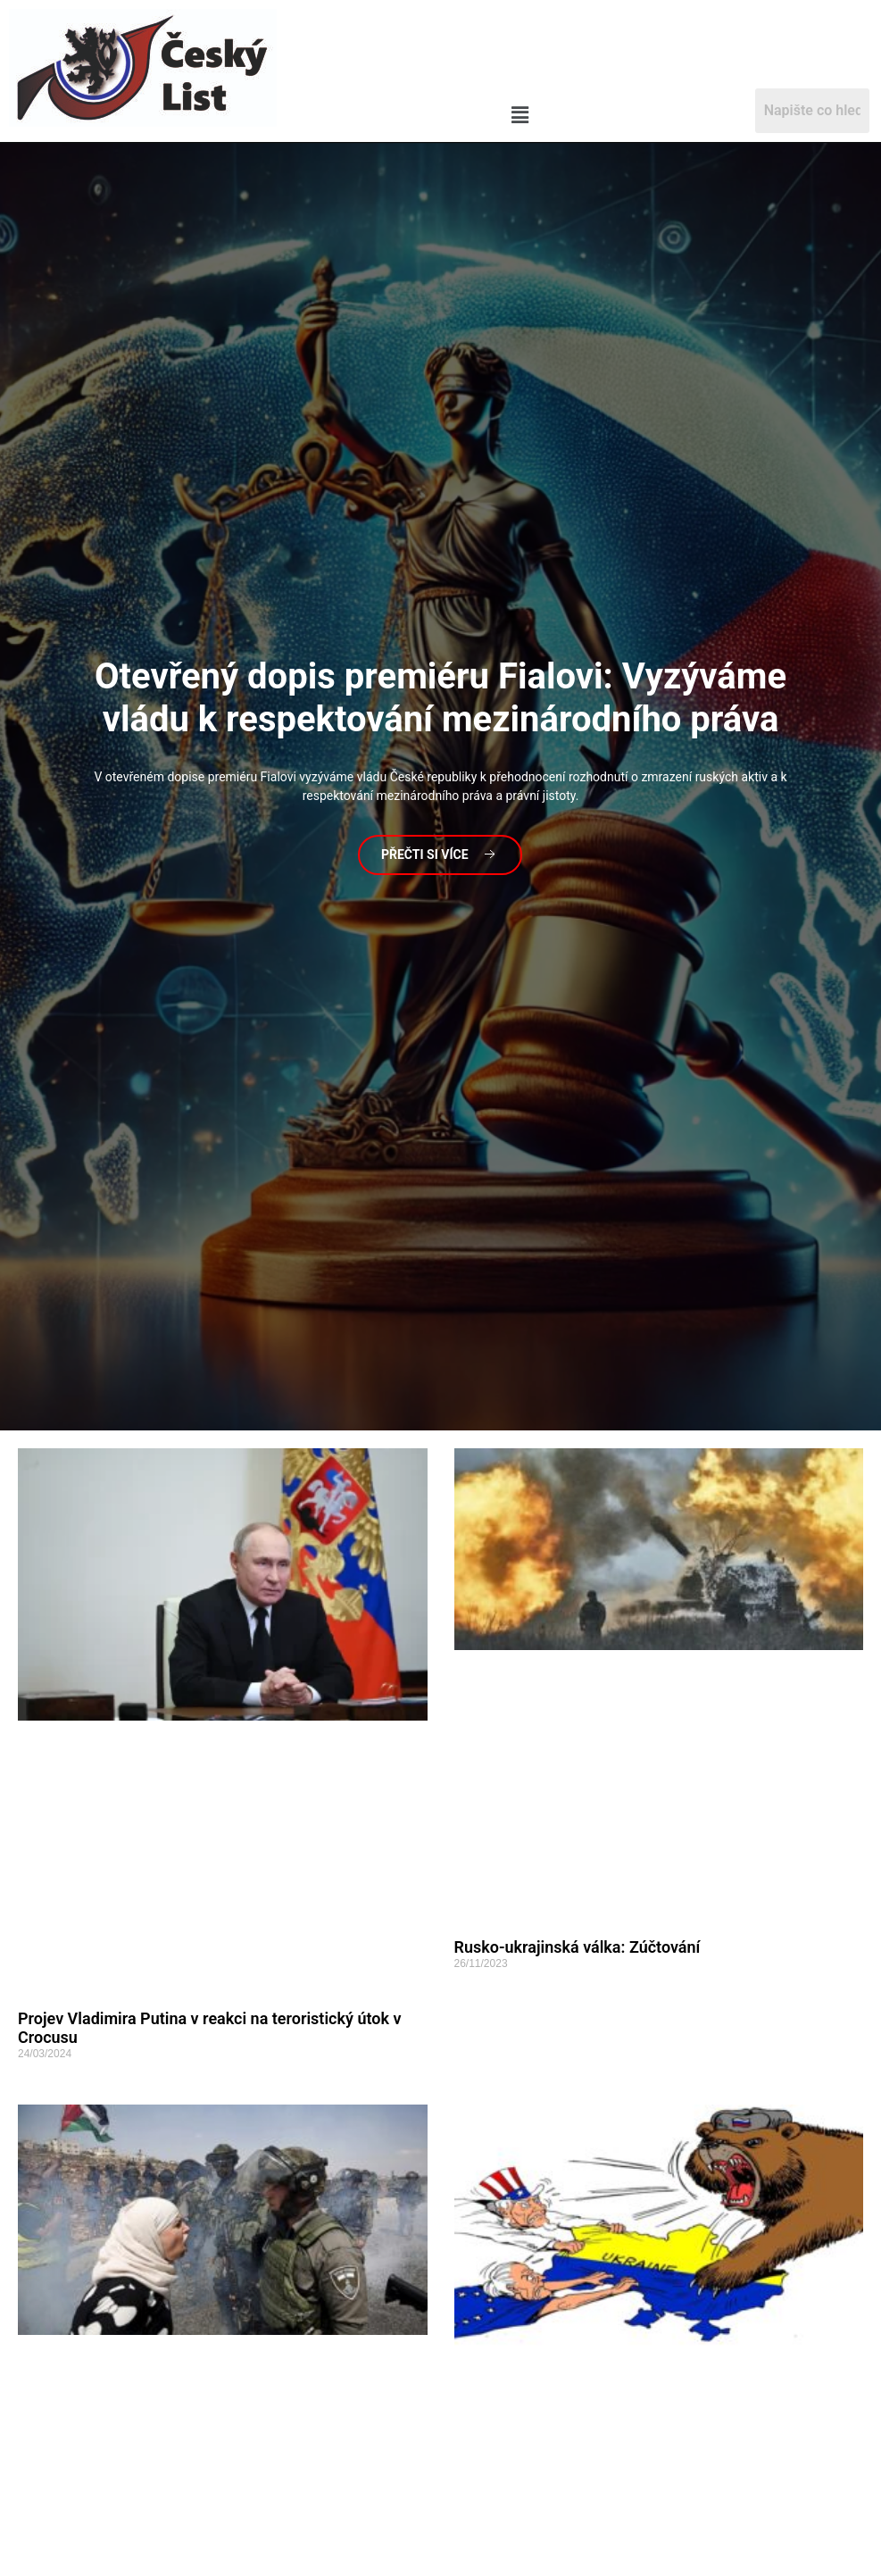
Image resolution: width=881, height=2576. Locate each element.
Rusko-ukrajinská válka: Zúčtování (577, 1947)
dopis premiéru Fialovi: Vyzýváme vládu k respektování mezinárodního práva (440, 697)
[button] (519, 116)
